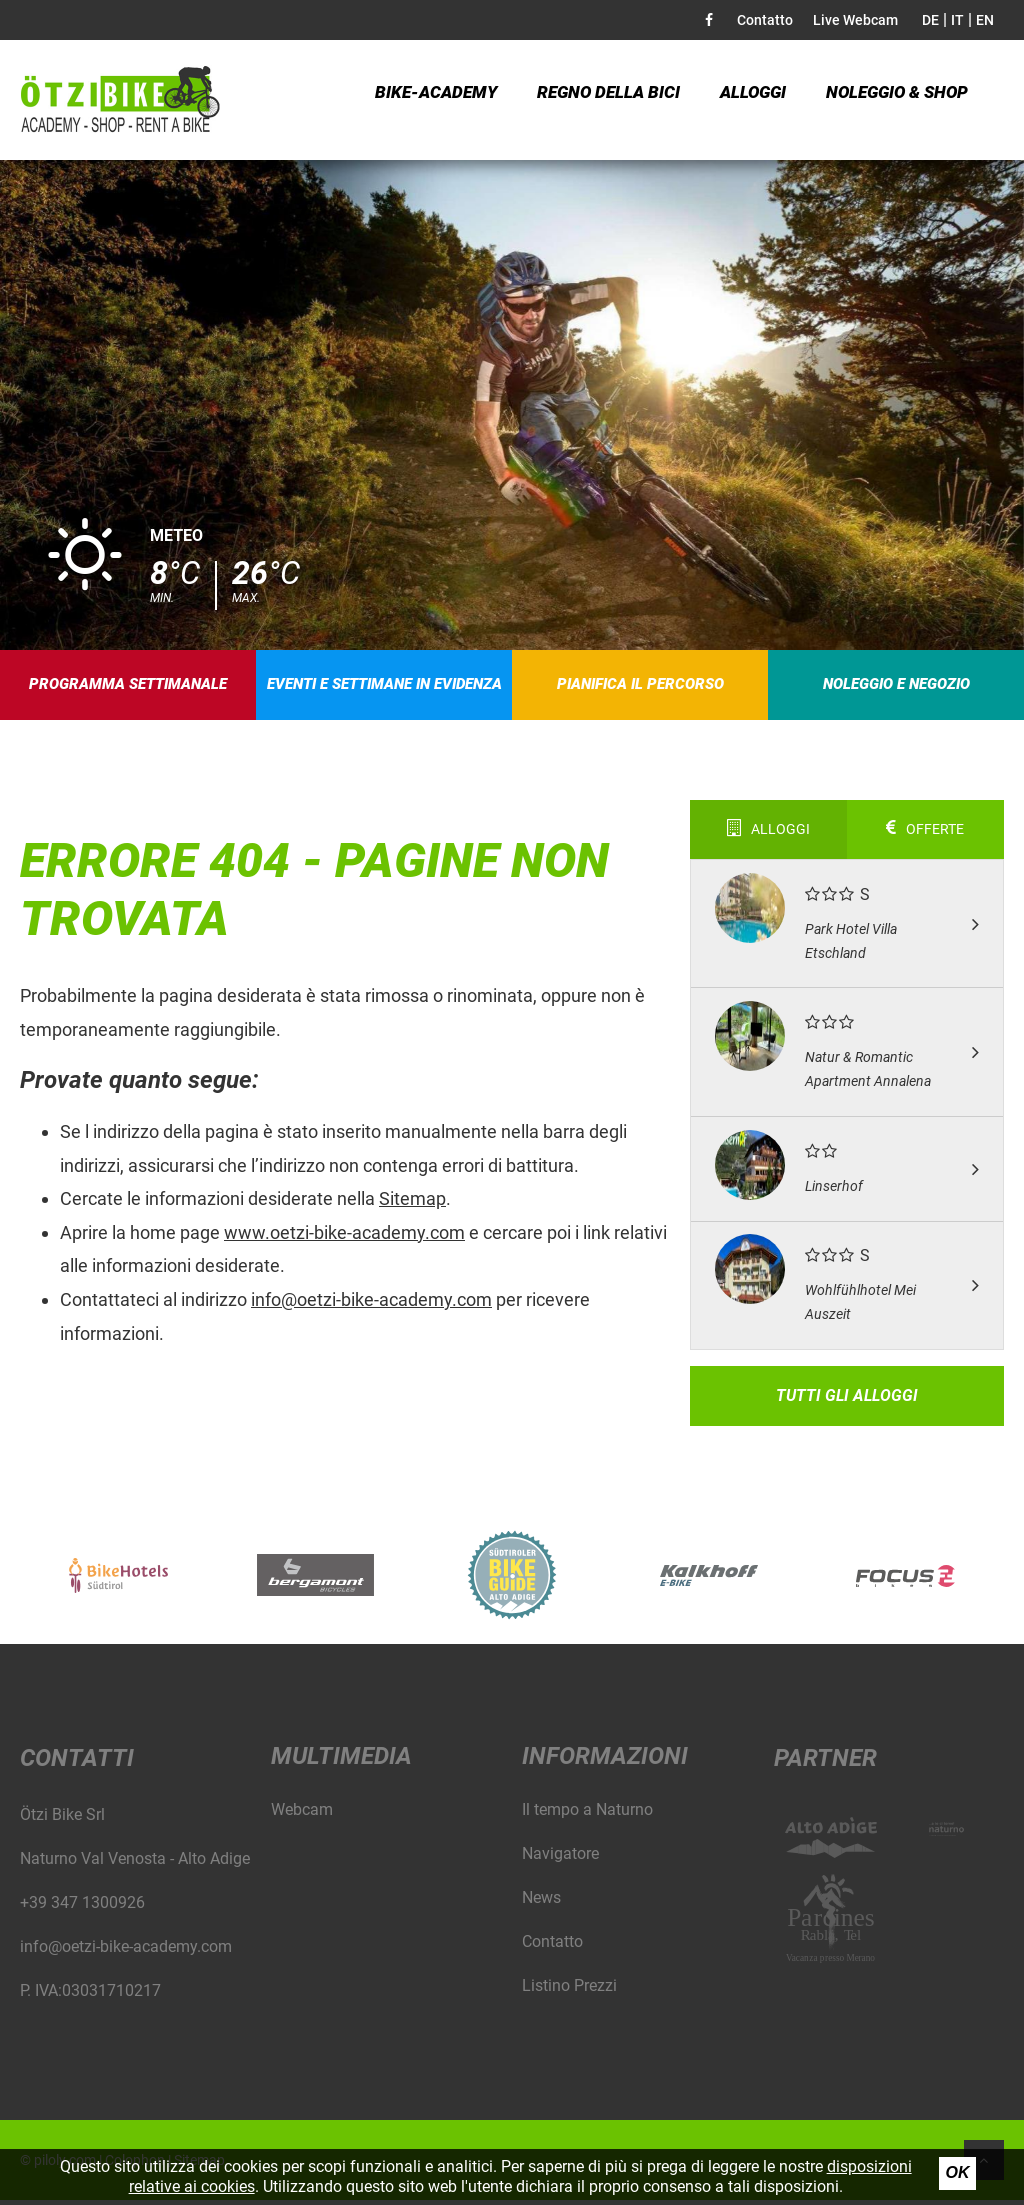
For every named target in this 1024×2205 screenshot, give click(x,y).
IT (957, 20)
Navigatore (560, 1858)
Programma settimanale (128, 687)
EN (985, 20)
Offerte (925, 834)
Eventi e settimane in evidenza (384, 687)
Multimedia (341, 1761)
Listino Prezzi (569, 1990)
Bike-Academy (433, 99)
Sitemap (412, 1203)
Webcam (302, 1814)
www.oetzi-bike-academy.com (344, 1237)
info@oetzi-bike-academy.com (371, 1304)
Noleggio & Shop (885, 99)
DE (930, 20)
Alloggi (742, 99)
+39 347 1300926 (82, 1907)
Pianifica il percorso (641, 687)
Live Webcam (855, 20)
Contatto (765, 20)
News (541, 1902)
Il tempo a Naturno (587, 1814)
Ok (958, 2172)
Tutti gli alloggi (847, 1400)
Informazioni (605, 1761)
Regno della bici (600, 99)
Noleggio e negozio (897, 687)
